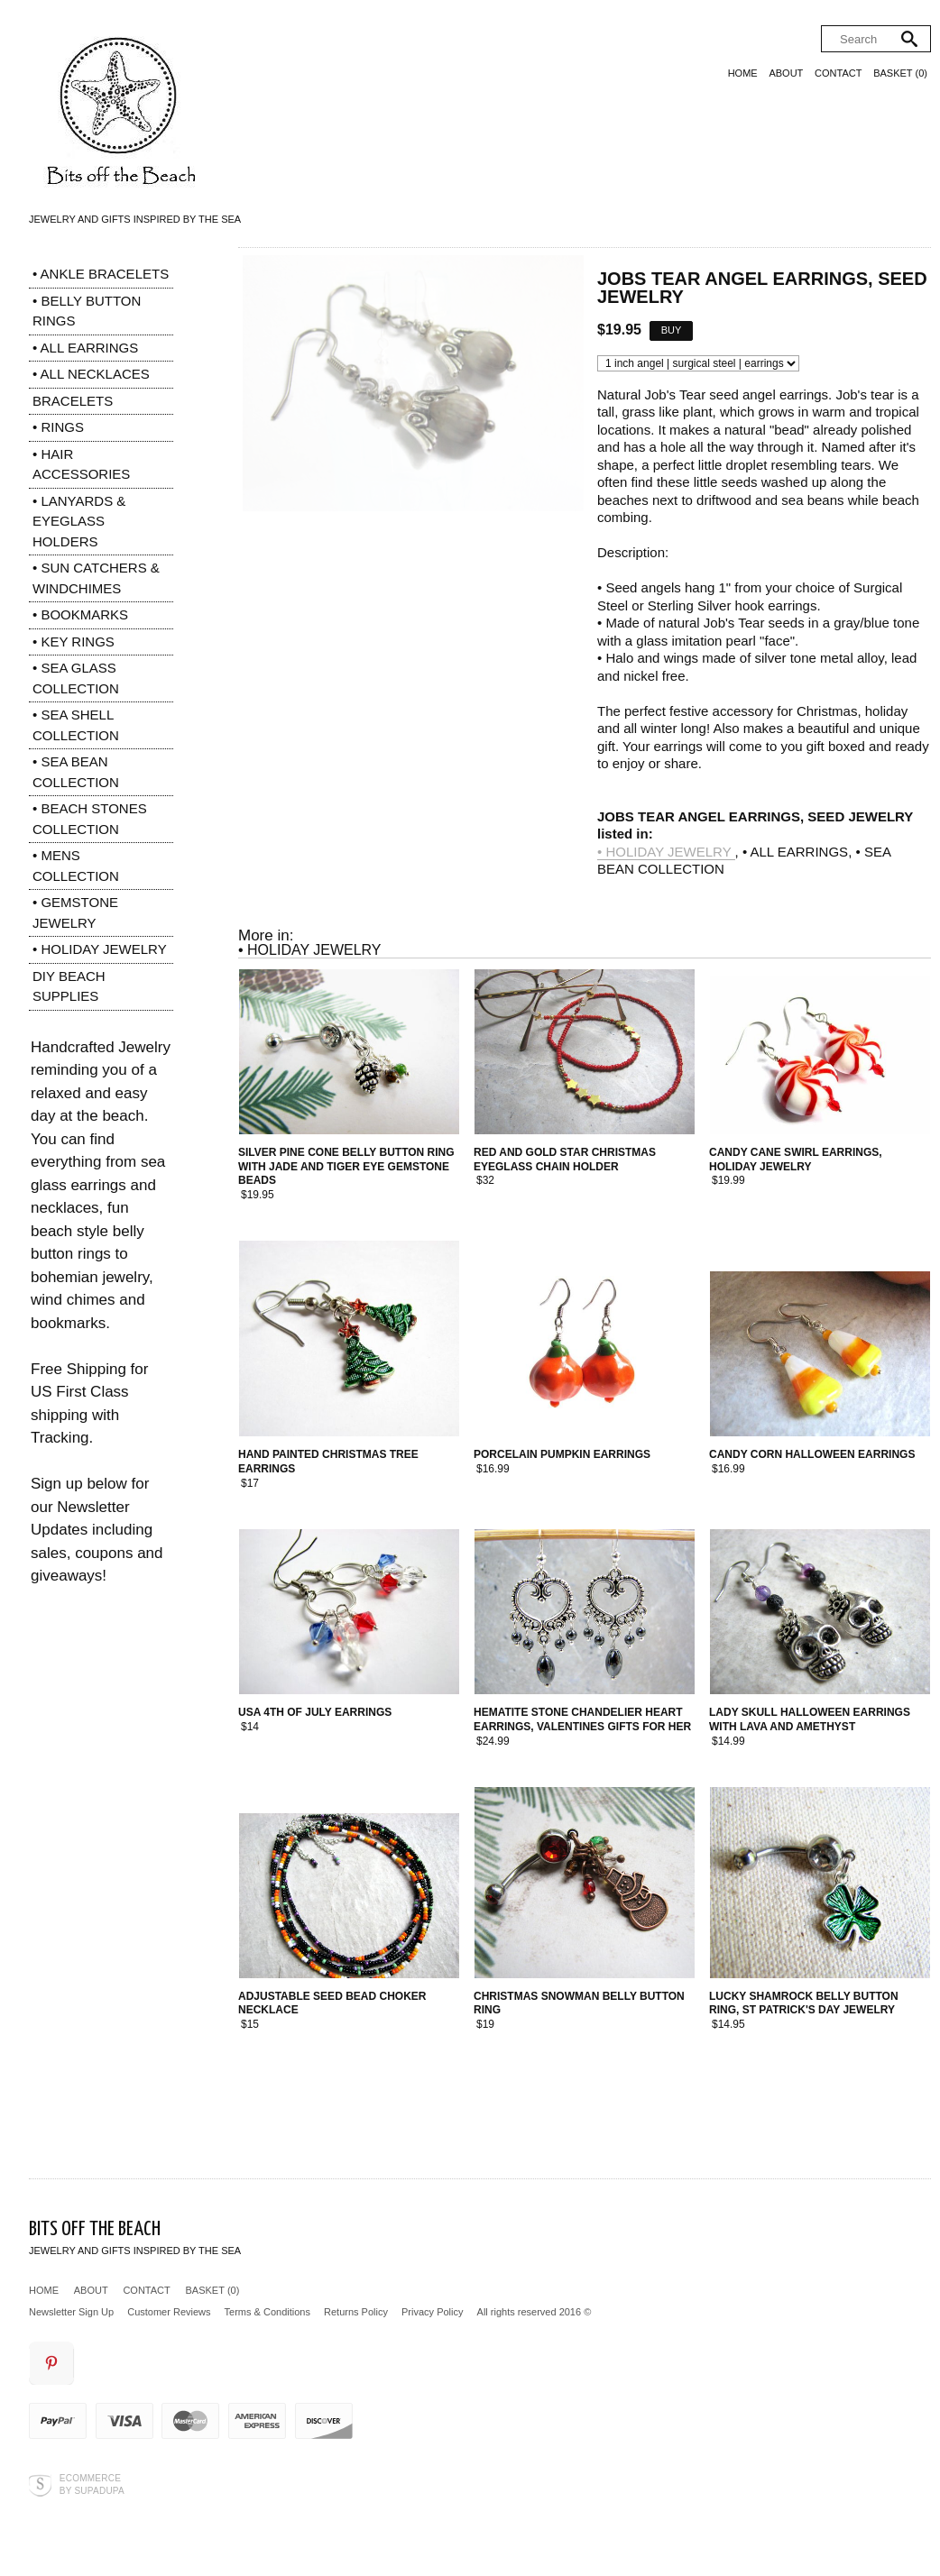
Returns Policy (356, 2311)
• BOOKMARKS (80, 614)
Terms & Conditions (267, 2311)
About (786, 73)
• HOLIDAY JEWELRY (99, 949)
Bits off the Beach (95, 2229)
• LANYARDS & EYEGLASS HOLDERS (78, 521)
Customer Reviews (168, 2311)
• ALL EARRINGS (85, 347)
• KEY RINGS (73, 641)
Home (743, 73)
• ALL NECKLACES (91, 373)
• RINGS (58, 427)
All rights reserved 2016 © (534, 2311)
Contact (838, 73)
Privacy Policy (432, 2311)
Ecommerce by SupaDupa (92, 2484)
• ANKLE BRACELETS (100, 273)
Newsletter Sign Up (71, 2311)
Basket (900, 73)
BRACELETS (72, 400)
